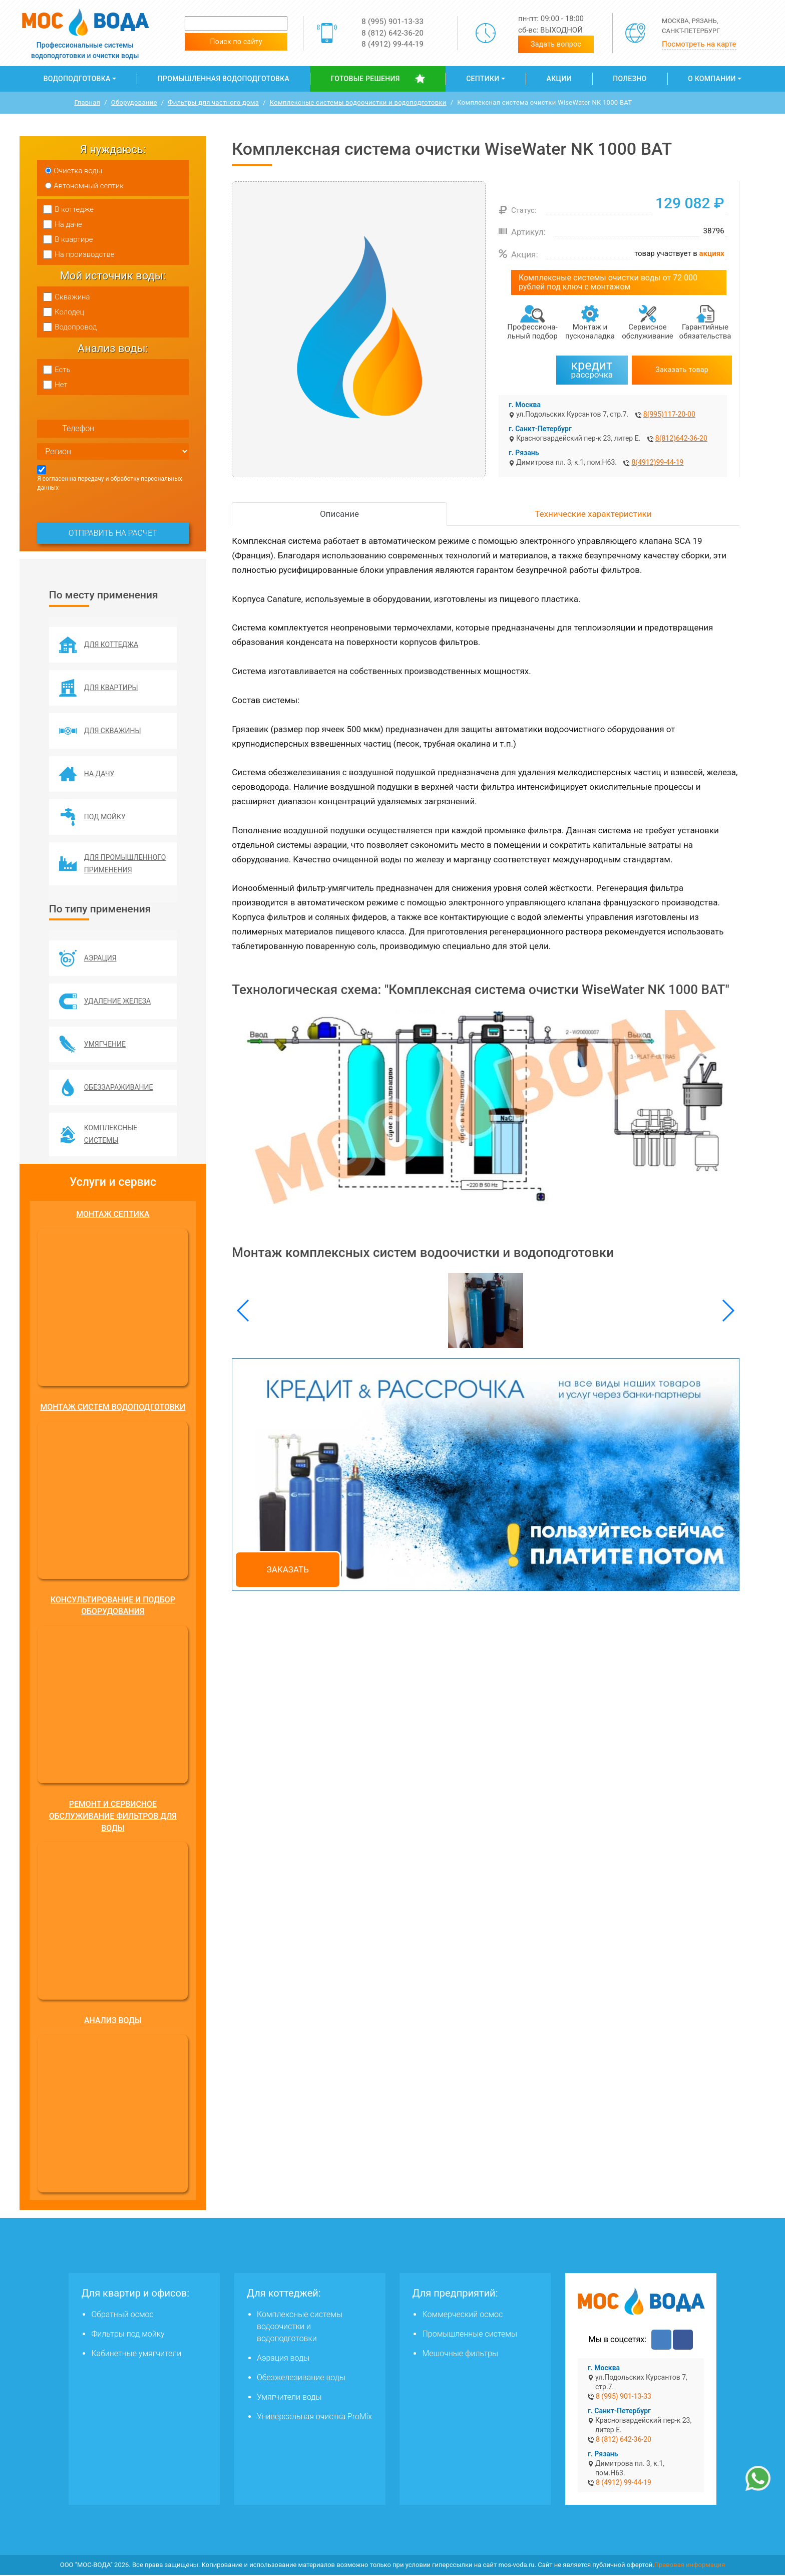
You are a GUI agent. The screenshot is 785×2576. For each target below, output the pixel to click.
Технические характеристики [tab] (593, 514)
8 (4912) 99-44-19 (392, 44)
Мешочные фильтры (460, 2354)
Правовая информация (689, 2565)
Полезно (629, 79)
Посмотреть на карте (699, 44)
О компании (712, 79)
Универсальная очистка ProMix (314, 2417)
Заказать (288, 1569)
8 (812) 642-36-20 (392, 33)
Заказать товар (681, 370)
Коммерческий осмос (462, 2315)
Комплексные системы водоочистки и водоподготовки (299, 2327)
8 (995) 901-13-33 (392, 21)
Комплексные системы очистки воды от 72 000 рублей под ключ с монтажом (608, 282)
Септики (482, 79)
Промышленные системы (469, 2335)
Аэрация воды (283, 2359)
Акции (559, 79)
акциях (711, 253)
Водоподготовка (77, 79)
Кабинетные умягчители (136, 2354)
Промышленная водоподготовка (223, 79)
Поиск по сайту (236, 42)
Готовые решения (365, 79)
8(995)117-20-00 (669, 414)
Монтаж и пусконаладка (590, 332)
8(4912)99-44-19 (657, 462)
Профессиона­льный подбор (532, 332)
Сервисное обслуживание (647, 332)
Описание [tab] (339, 514)
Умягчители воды (289, 2398)
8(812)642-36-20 (681, 438)
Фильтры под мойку (127, 2335)
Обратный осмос (122, 2315)
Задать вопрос (556, 44)
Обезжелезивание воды (301, 2378)
